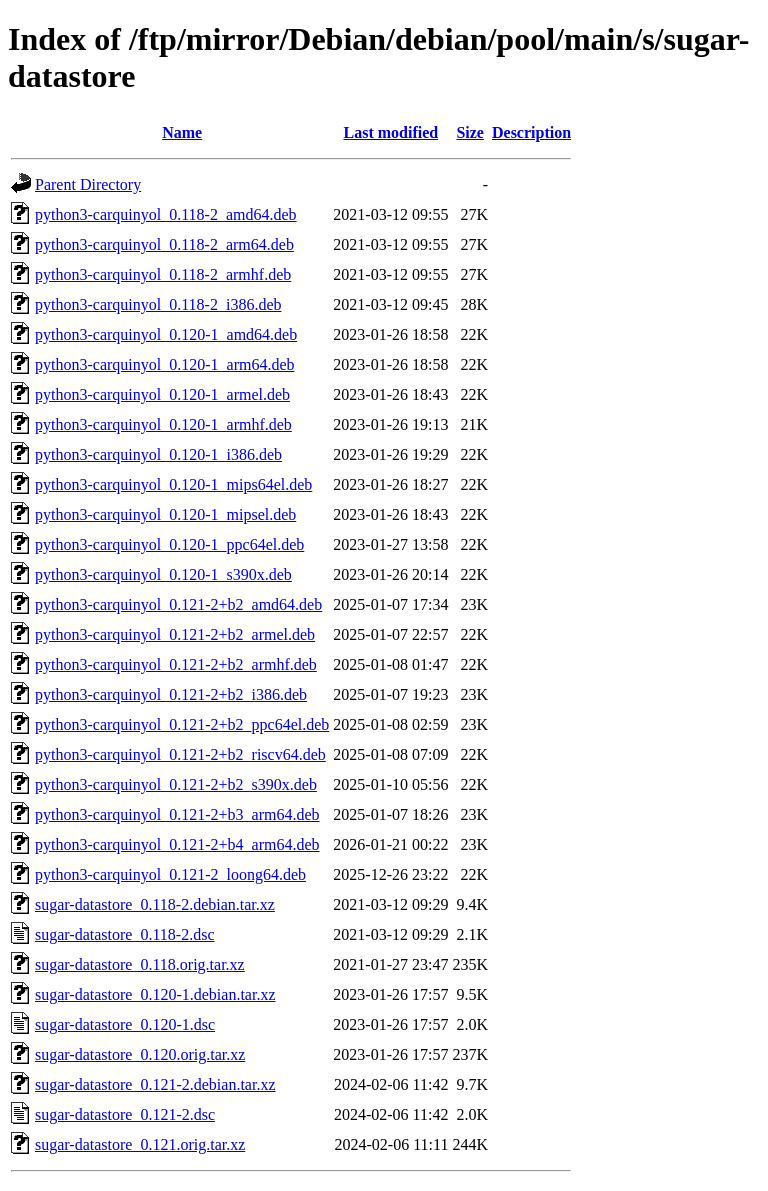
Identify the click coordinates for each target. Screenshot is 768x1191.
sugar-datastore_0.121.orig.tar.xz (140, 1144)
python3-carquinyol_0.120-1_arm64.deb (165, 364)
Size (470, 132)
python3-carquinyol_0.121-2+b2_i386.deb (171, 694)
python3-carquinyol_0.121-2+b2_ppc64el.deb (182, 724)
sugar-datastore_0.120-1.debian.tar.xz (155, 994)
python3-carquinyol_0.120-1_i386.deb (158, 454)
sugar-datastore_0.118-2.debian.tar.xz (155, 904)
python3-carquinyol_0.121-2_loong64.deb (170, 874)
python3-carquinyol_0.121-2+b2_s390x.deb (176, 784)
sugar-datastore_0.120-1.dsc (125, 1024)
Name (182, 132)
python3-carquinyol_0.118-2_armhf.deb (163, 274)
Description (531, 132)
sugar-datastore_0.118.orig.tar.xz (140, 964)
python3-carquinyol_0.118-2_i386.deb (158, 304)
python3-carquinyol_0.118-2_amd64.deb (166, 214)
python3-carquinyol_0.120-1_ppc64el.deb (169, 544)
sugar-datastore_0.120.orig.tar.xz (140, 1054)
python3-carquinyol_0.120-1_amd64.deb (166, 334)
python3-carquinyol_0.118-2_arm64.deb (164, 244)
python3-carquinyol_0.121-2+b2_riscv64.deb (180, 754)
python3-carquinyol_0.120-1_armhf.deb (163, 424)
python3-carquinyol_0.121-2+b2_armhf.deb (176, 664)
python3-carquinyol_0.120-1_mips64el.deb (173, 484)
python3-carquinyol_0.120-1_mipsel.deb (165, 514)
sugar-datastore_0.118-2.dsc (124, 934)
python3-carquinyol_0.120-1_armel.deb (162, 394)
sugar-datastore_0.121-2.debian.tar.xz (155, 1084)
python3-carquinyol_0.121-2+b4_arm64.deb (177, 844)
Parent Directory (88, 184)
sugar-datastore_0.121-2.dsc (125, 1114)
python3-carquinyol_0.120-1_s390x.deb (163, 574)
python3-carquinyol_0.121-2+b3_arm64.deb (177, 814)
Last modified (391, 132)
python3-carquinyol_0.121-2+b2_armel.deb (175, 634)
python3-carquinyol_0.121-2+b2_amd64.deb (178, 604)
